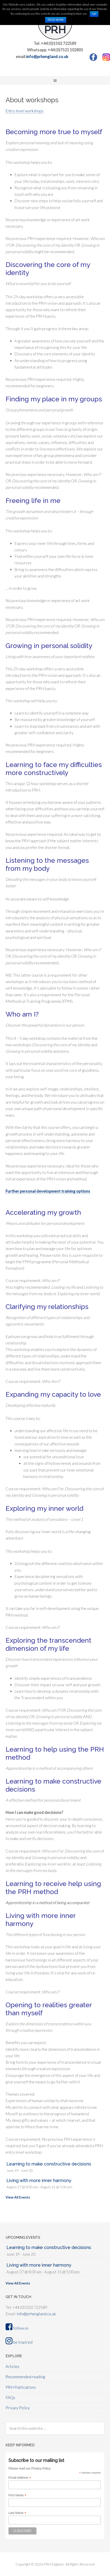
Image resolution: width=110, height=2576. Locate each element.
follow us (17, 2328)
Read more (56, 19)
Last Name (17, 2513)
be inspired (19, 2342)
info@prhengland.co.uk (47, 56)
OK (94, 14)
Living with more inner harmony (38, 2180)
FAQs (10, 2397)
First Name (17, 2495)
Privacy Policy (18, 2407)
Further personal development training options (48, 1191)
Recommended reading (25, 2376)
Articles (12, 2366)
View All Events (18, 2197)
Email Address (19, 2478)
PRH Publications (21, 2387)
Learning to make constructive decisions (48, 2164)
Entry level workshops (25, 110)
